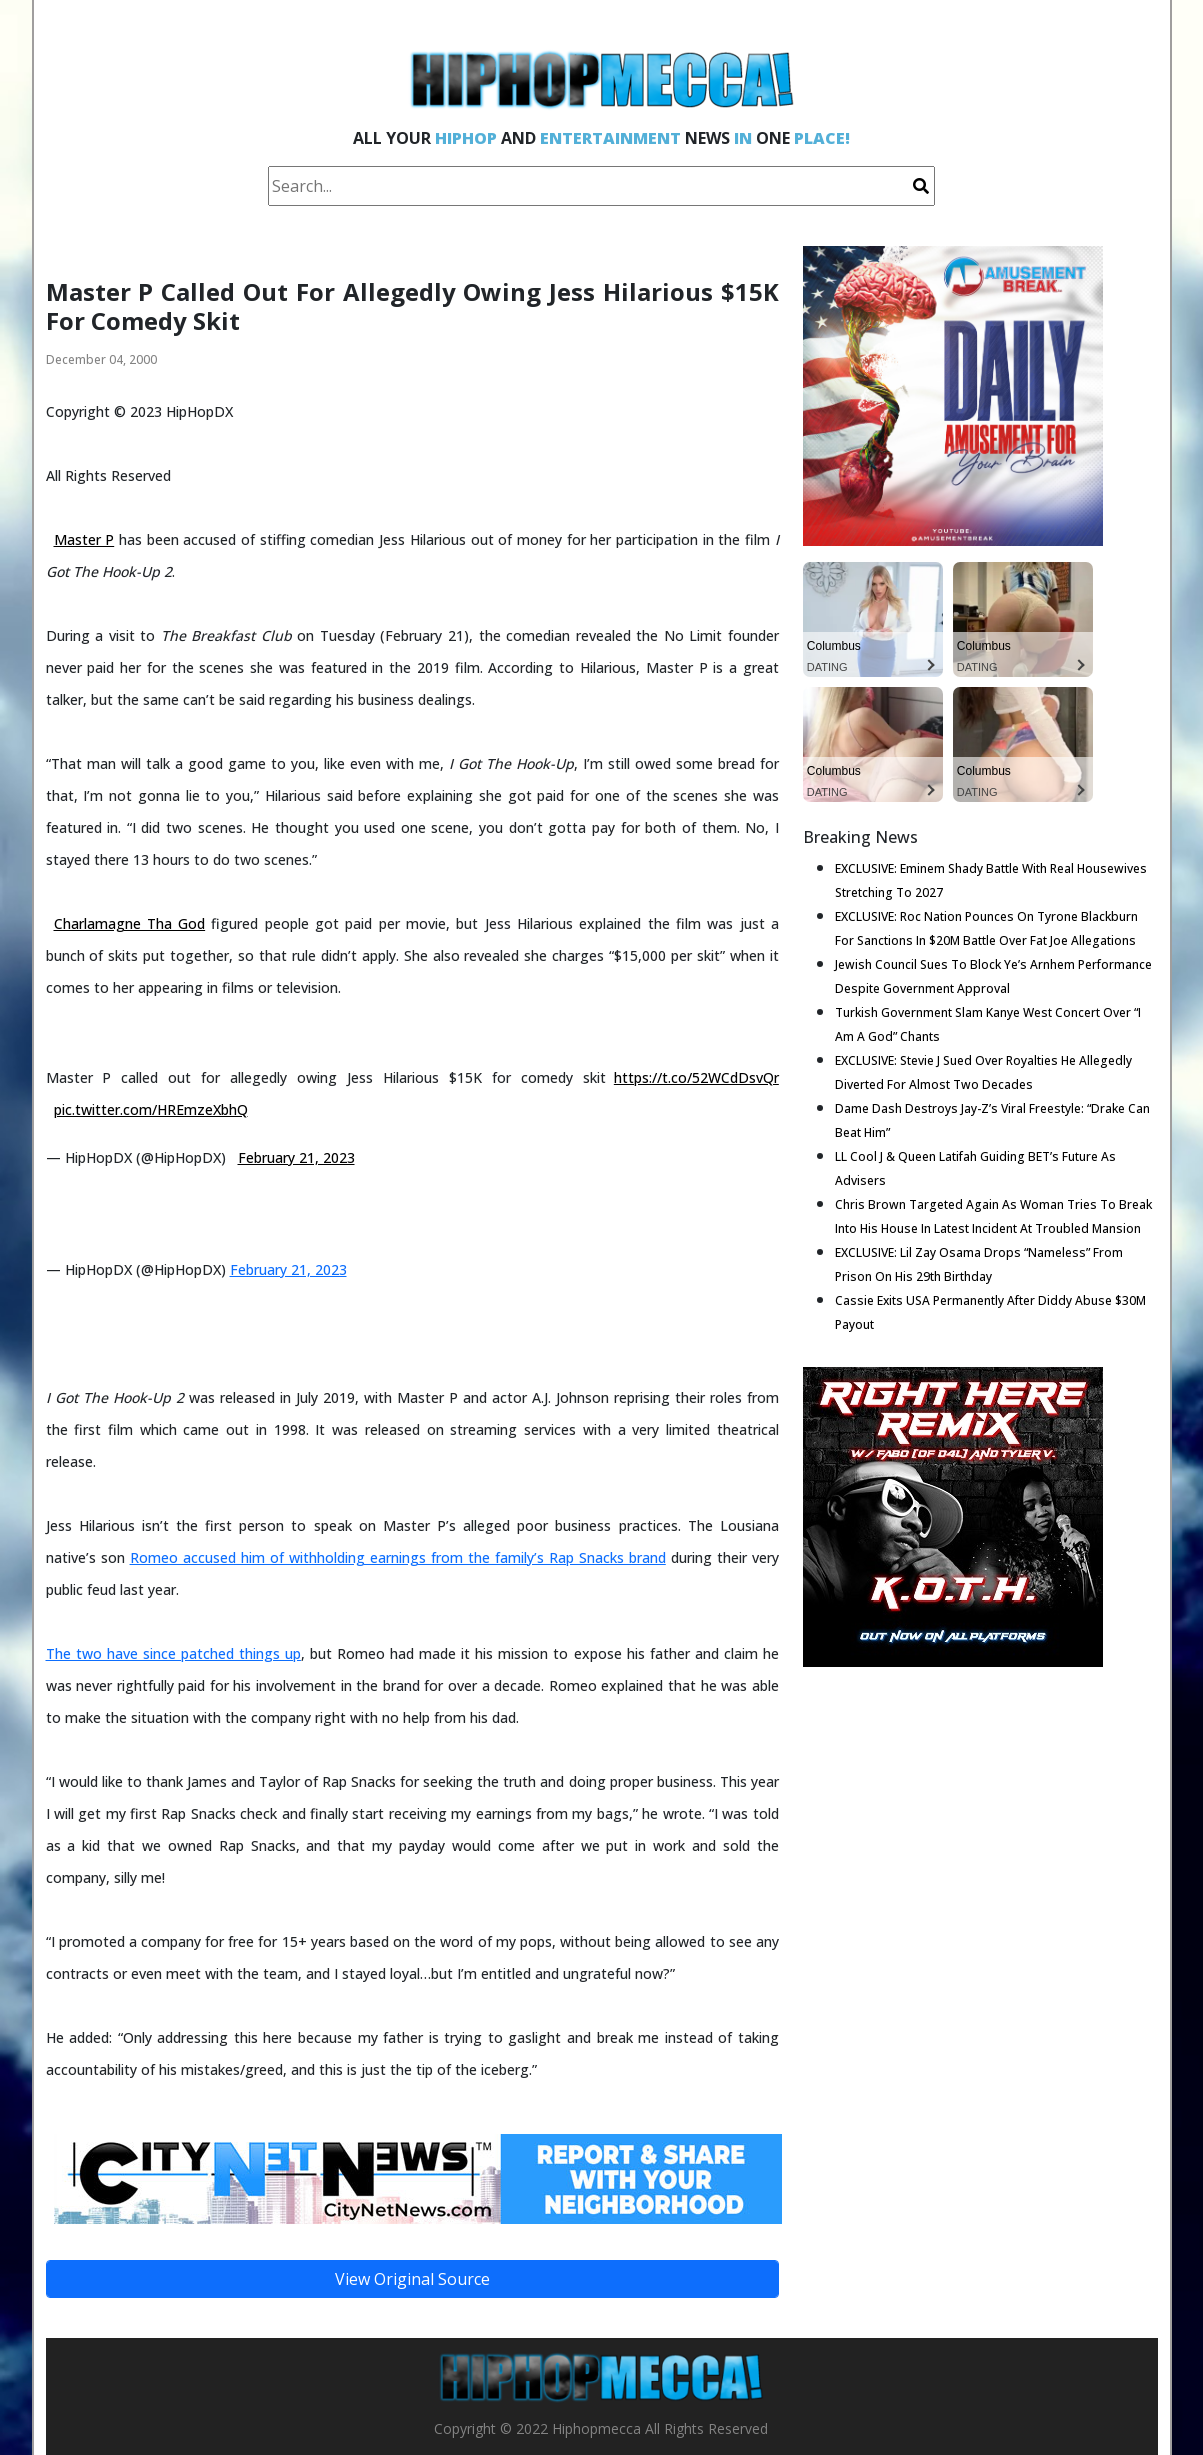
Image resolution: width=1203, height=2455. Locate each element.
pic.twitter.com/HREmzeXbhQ (151, 1109)
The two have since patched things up (173, 1653)
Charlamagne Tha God (130, 923)
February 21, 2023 (296, 1157)
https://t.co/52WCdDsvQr (696, 1077)
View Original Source (412, 2279)
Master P (84, 539)
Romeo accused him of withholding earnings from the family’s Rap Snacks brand (398, 1557)
